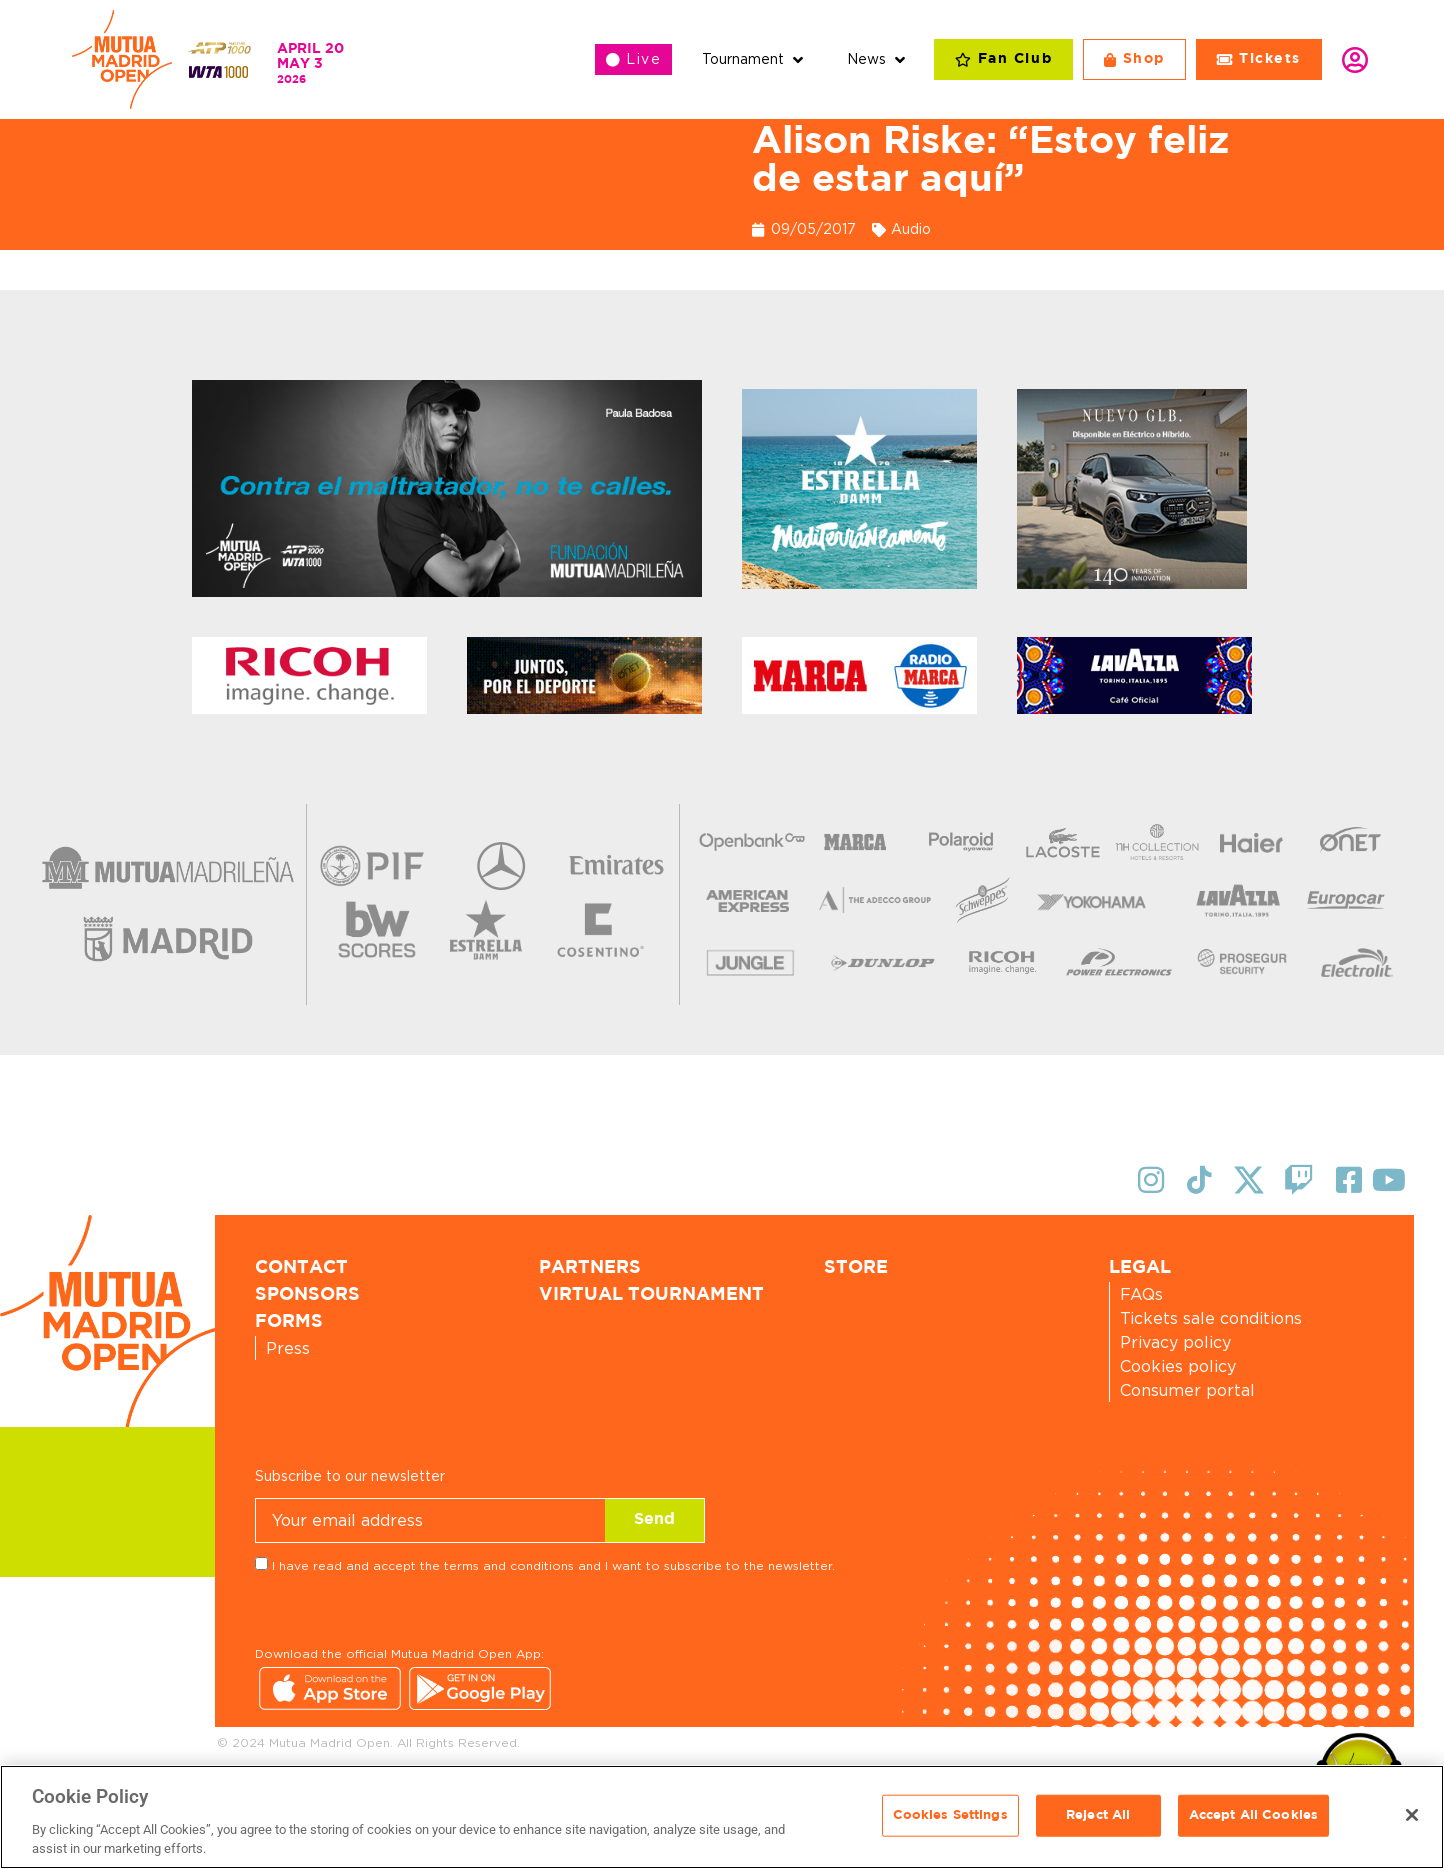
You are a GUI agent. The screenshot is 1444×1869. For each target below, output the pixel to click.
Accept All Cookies (1253, 1815)
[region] (722, 1817)
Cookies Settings (950, 1815)
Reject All (1098, 1815)
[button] (754, 59)
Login (1355, 60)
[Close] (1412, 1815)
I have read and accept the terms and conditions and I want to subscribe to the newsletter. (553, 1565)
